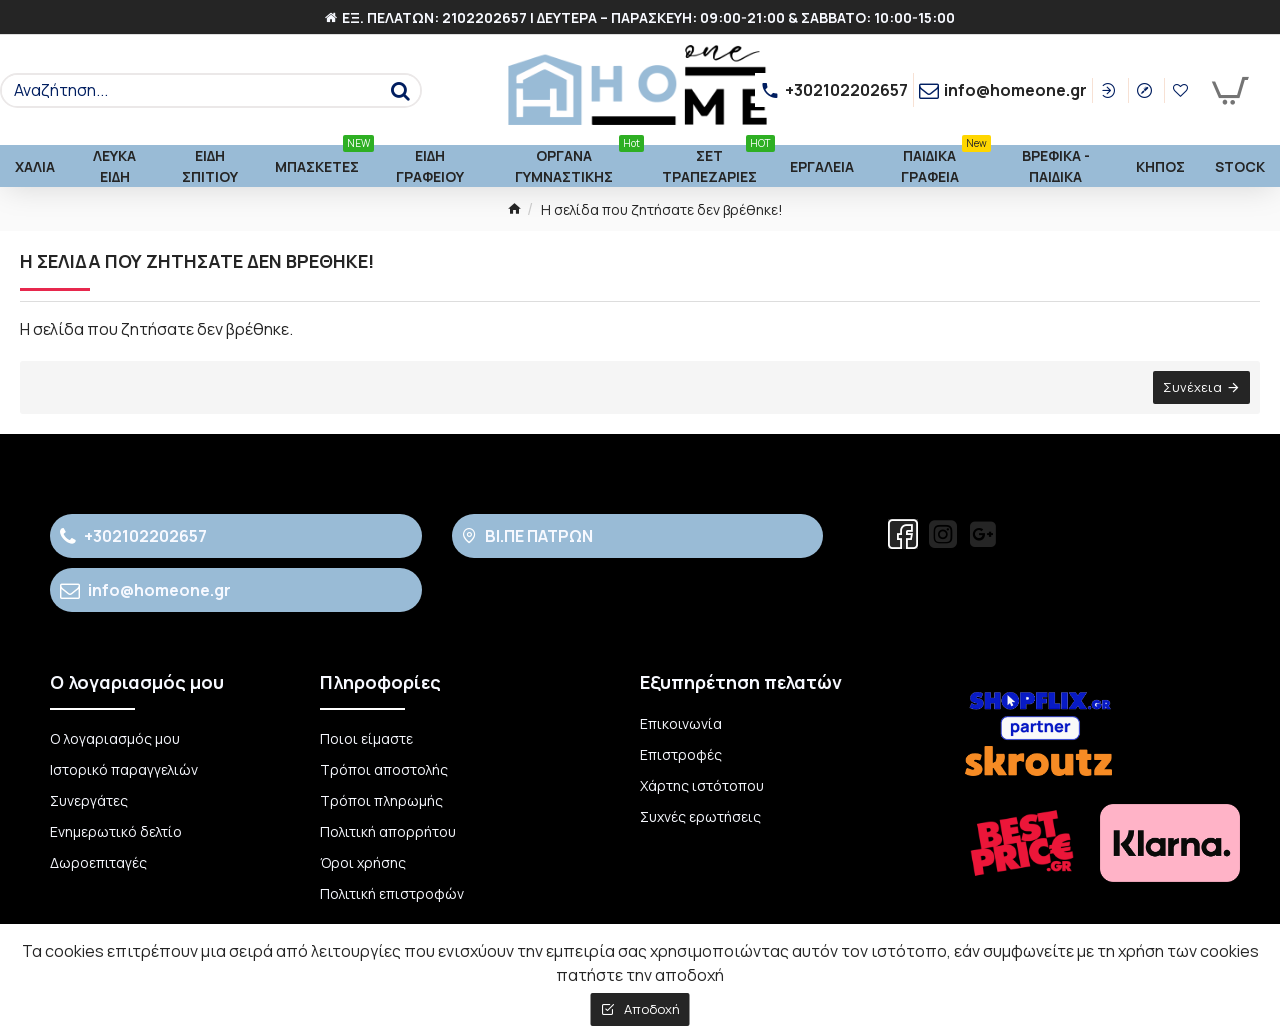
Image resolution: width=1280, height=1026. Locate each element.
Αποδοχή (652, 1009)
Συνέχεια (1192, 387)
